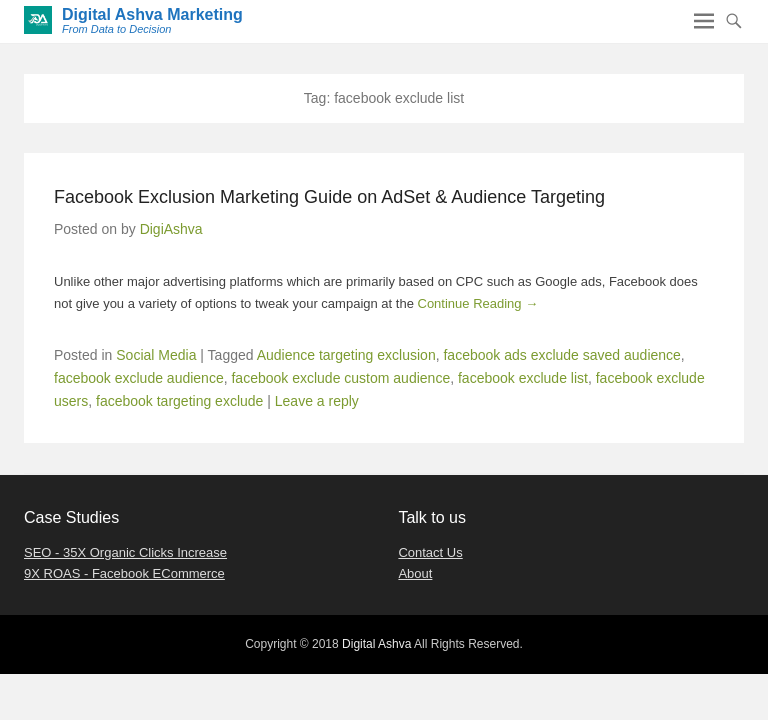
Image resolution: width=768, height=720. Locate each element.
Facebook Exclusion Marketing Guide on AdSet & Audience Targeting (329, 197)
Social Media (156, 355)
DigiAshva (171, 229)
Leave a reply (317, 401)
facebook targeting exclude (179, 401)
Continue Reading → (478, 303)
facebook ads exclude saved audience (561, 355)
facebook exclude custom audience (340, 378)
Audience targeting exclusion (346, 355)
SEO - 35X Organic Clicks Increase (125, 552)
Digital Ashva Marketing (152, 14)
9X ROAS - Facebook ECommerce (124, 573)
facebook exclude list (523, 378)
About (415, 573)
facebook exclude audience (139, 378)
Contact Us (430, 552)
